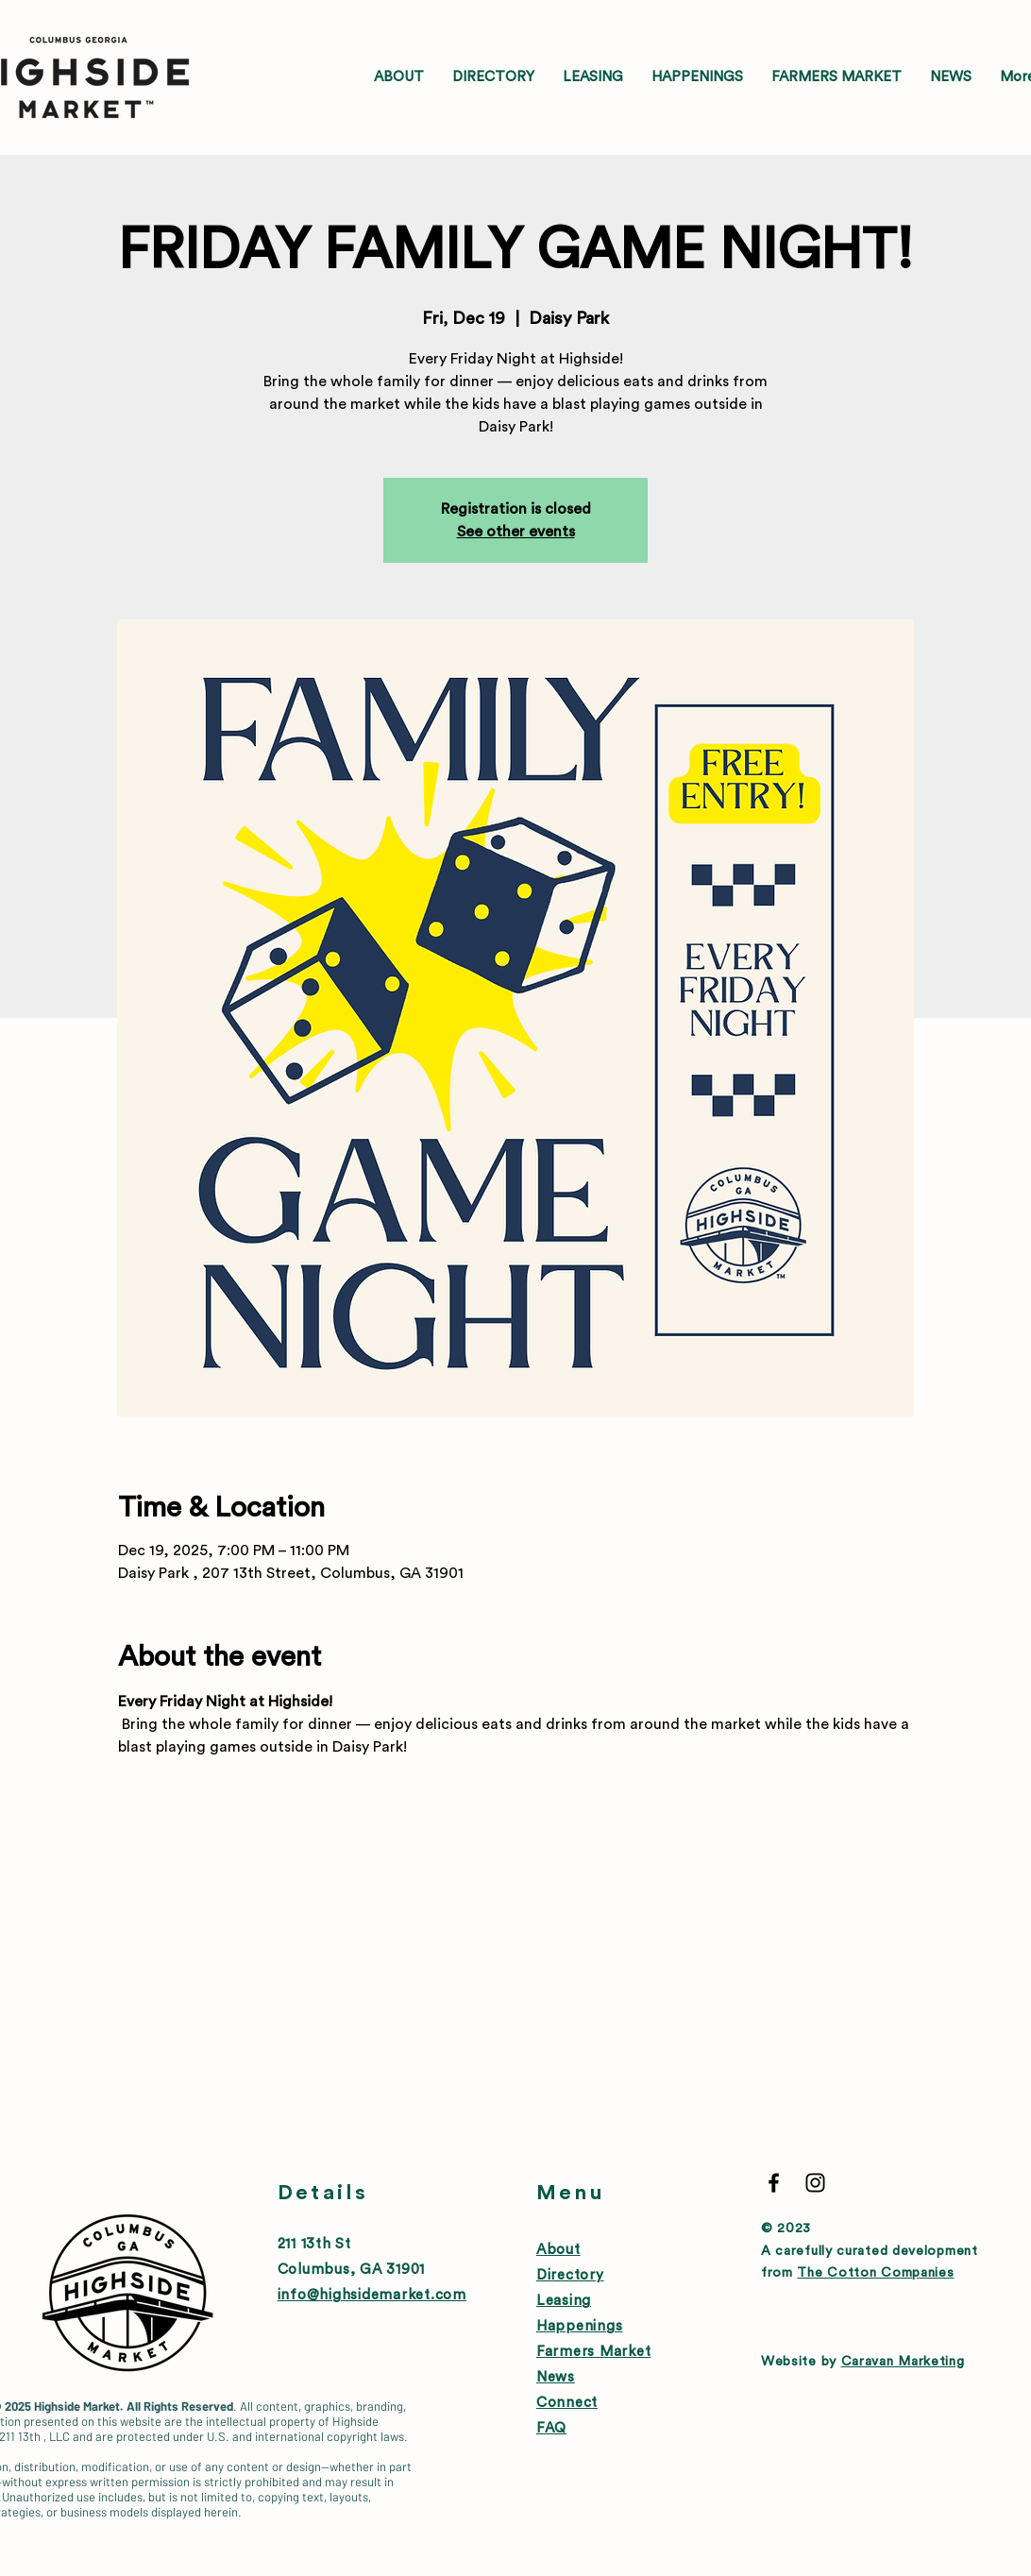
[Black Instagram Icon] (815, 2182)
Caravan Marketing (903, 2361)
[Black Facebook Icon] (773, 2182)
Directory (570, 2275)
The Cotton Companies (875, 2272)
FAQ (551, 2428)
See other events (516, 531)
